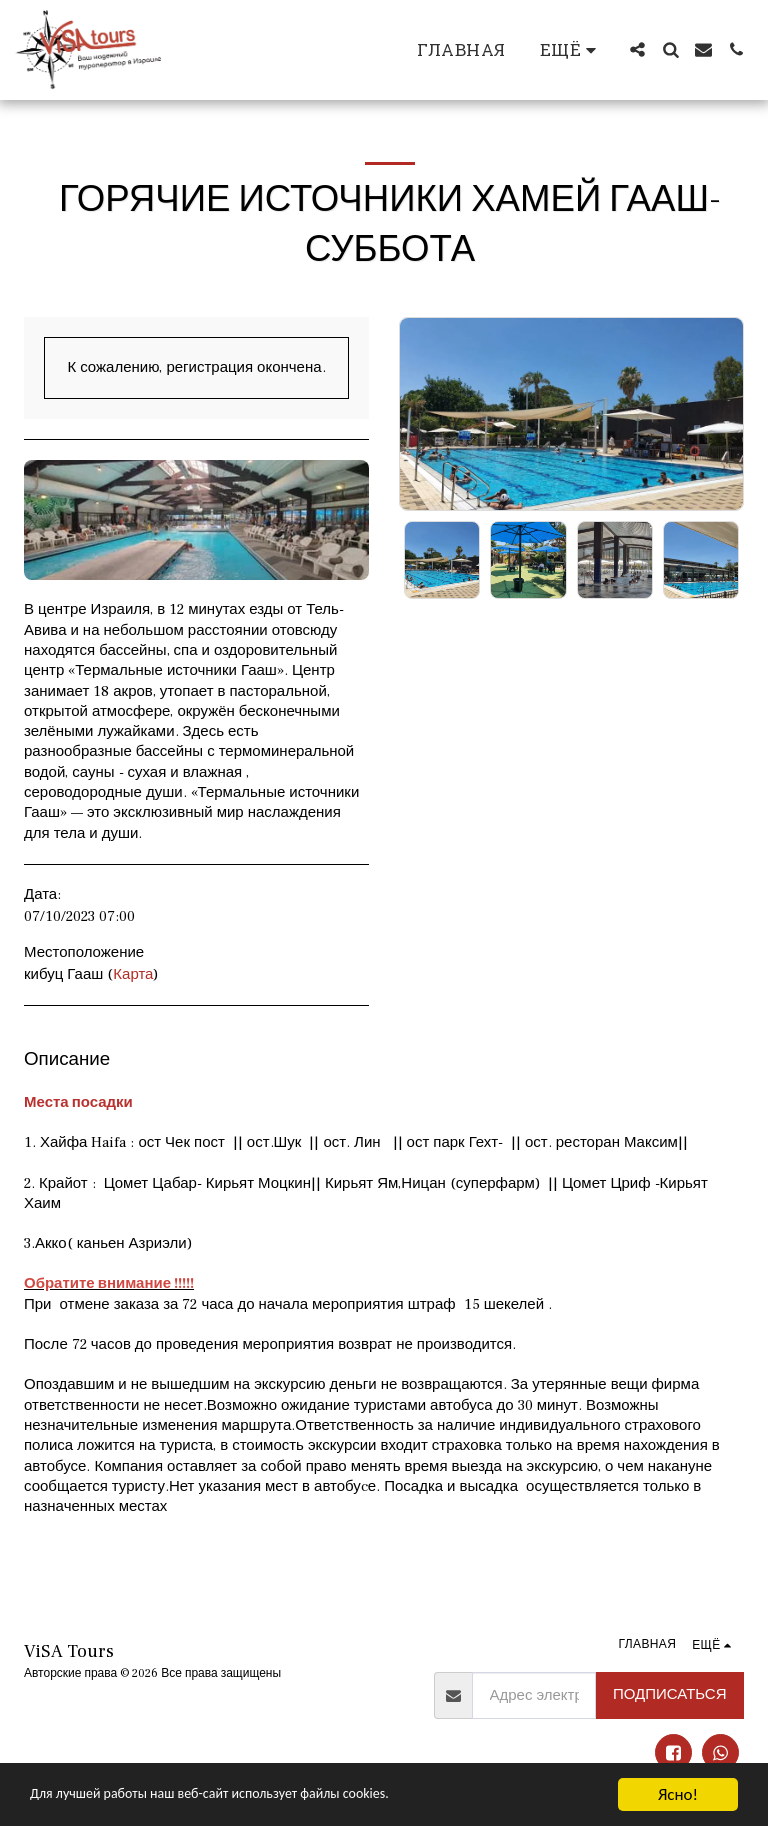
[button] (637, 49)
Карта (133, 974)
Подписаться (670, 1694)
